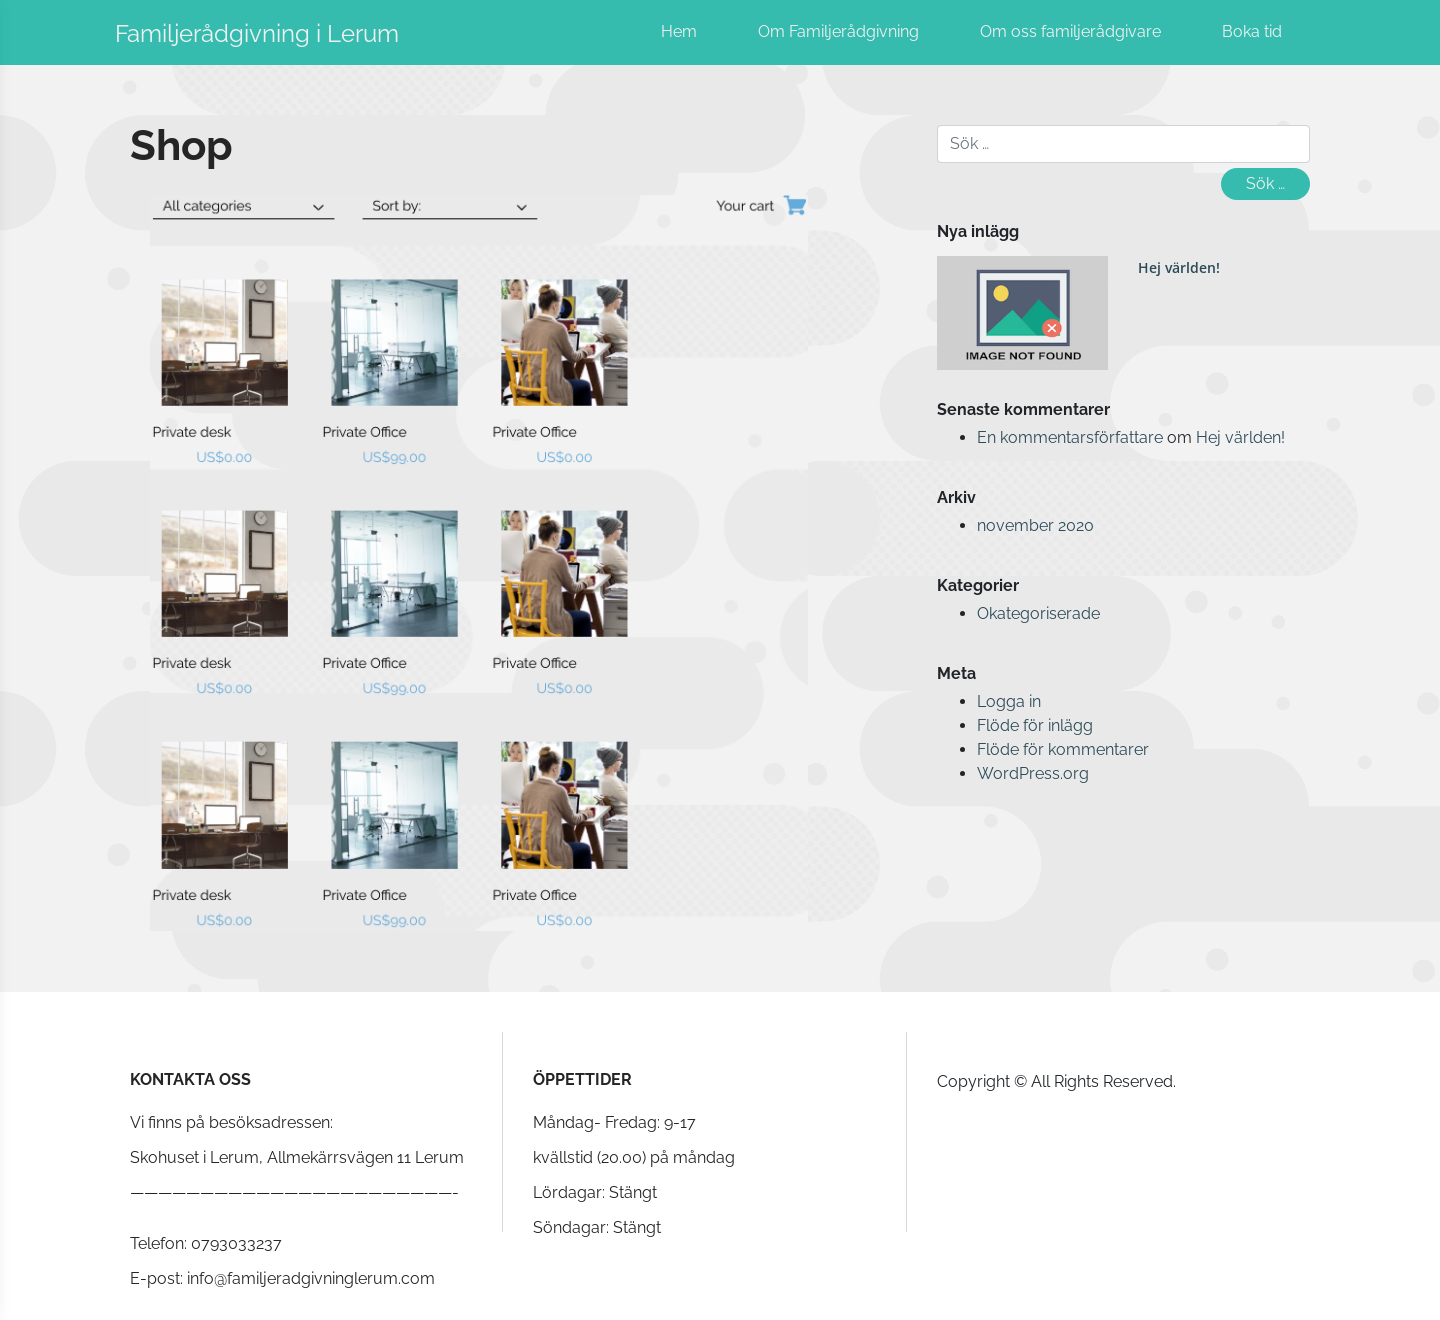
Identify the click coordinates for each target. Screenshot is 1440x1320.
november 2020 (1035, 525)
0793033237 (236, 1243)
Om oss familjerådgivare (1070, 31)
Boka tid (1252, 31)
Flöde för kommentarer (1063, 749)
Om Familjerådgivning (838, 31)
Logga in (1009, 701)
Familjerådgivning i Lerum (257, 33)
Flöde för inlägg (1035, 725)
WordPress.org (1033, 773)
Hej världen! (1179, 267)
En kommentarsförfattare (1070, 437)
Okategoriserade (1038, 613)
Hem (679, 31)
